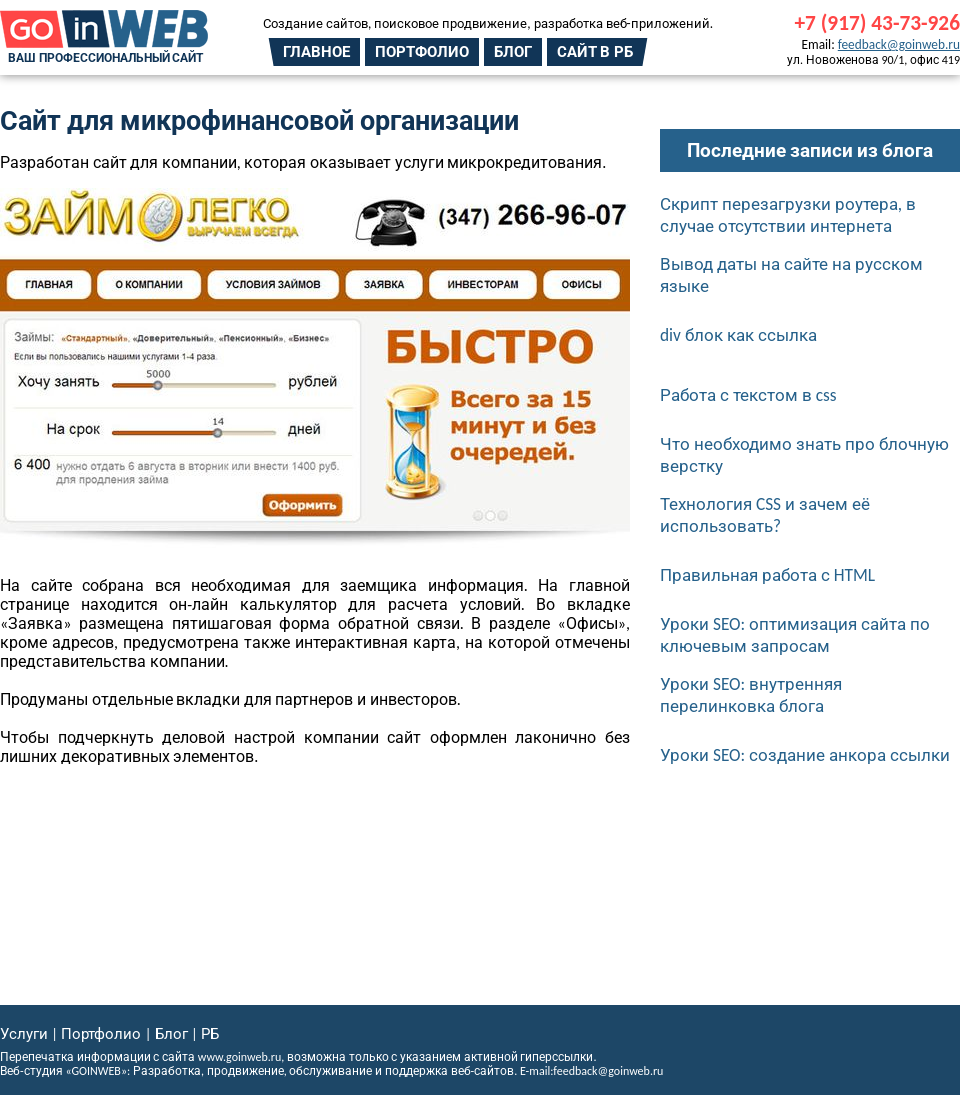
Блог (513, 52)
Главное (316, 52)
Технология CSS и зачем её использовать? (765, 515)
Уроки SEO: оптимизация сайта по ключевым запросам (795, 635)
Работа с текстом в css (748, 395)
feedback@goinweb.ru (899, 44)
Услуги (24, 1034)
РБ (210, 1034)
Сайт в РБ (595, 52)
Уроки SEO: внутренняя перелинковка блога (751, 695)
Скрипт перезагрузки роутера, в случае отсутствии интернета (788, 215)
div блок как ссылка (738, 335)
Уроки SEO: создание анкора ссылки (805, 755)
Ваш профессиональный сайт (105, 58)
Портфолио (422, 52)
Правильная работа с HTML (767, 575)
